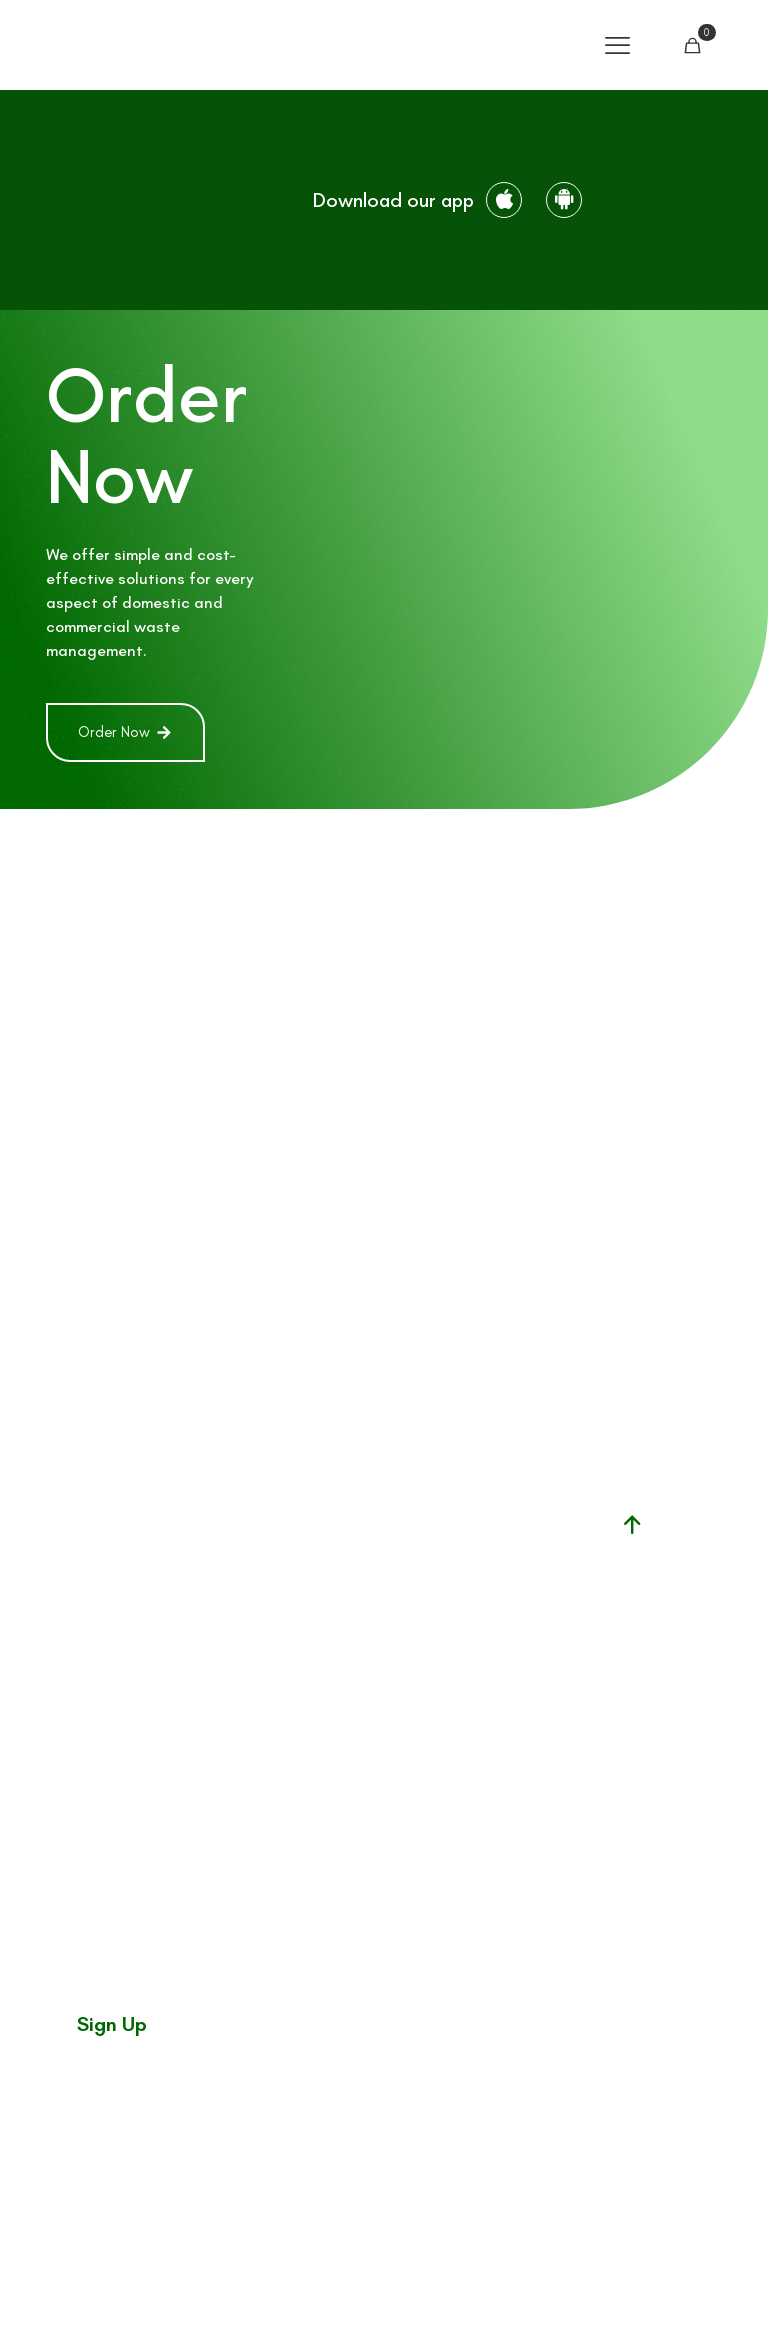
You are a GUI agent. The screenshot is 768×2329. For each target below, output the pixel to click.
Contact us (375, 1663)
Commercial (375, 1573)
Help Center (375, 1595)
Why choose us (369, 1696)
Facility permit (460, 1537)
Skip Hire (375, 1550)
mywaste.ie (480, 1729)
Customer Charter (487, 2260)
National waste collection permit (470, 1673)
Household (375, 1528)
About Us (375, 1640)
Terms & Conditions (595, 2260)
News (375, 1618)
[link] (143, 200)
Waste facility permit (460, 1593)
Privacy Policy (684, 2260)
